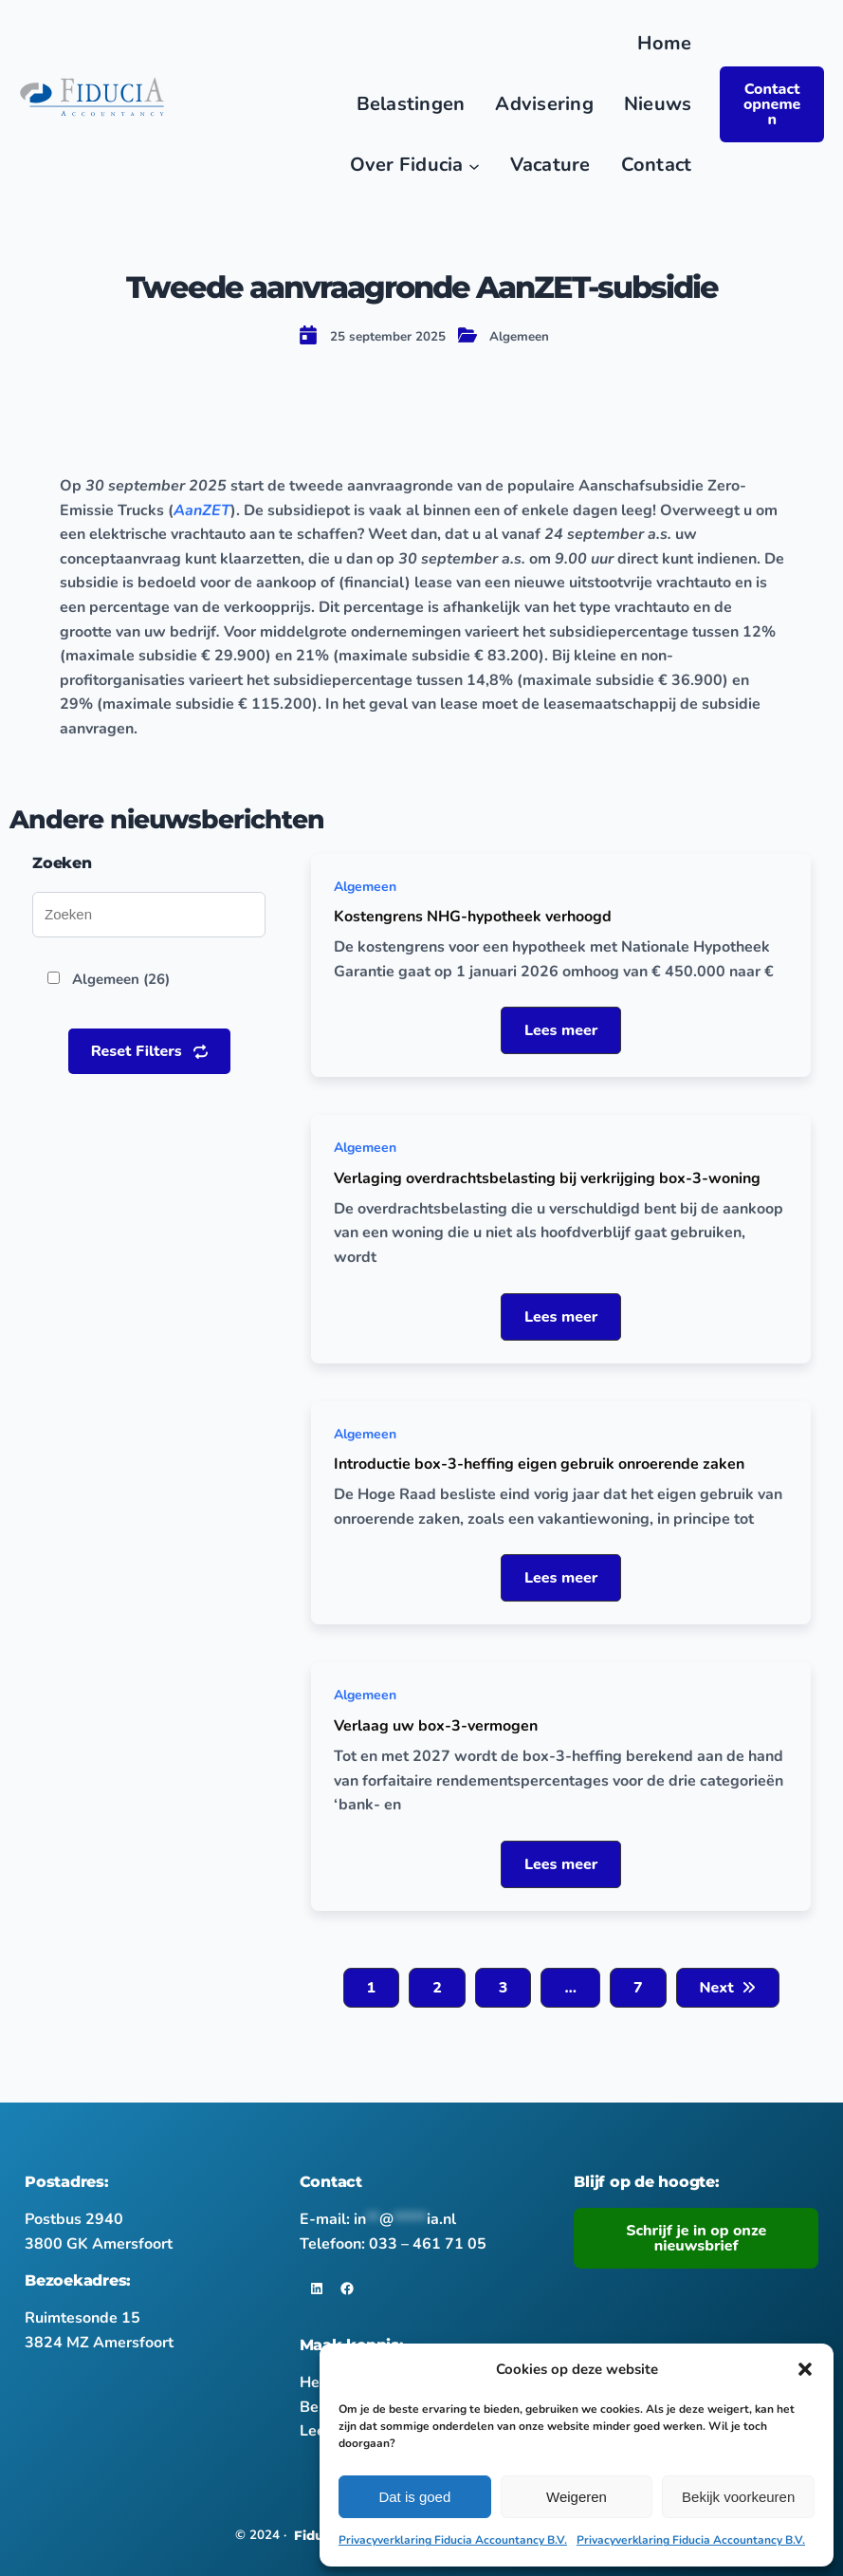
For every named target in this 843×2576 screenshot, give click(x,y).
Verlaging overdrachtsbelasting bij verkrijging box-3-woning (547, 1178)
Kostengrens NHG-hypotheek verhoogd (473, 916)
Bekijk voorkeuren (738, 2497)
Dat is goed (414, 2497)
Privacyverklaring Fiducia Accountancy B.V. (453, 2540)
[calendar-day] (308, 335)
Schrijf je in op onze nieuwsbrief (696, 2238)
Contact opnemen (772, 104)
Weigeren (576, 2497)
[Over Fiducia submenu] (474, 165)
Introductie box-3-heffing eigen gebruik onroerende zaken (539, 1464)
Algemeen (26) (121, 979)
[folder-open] (467, 335)
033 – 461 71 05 (427, 2243)
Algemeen (519, 336)
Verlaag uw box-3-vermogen (436, 1725)
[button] (805, 2369)
